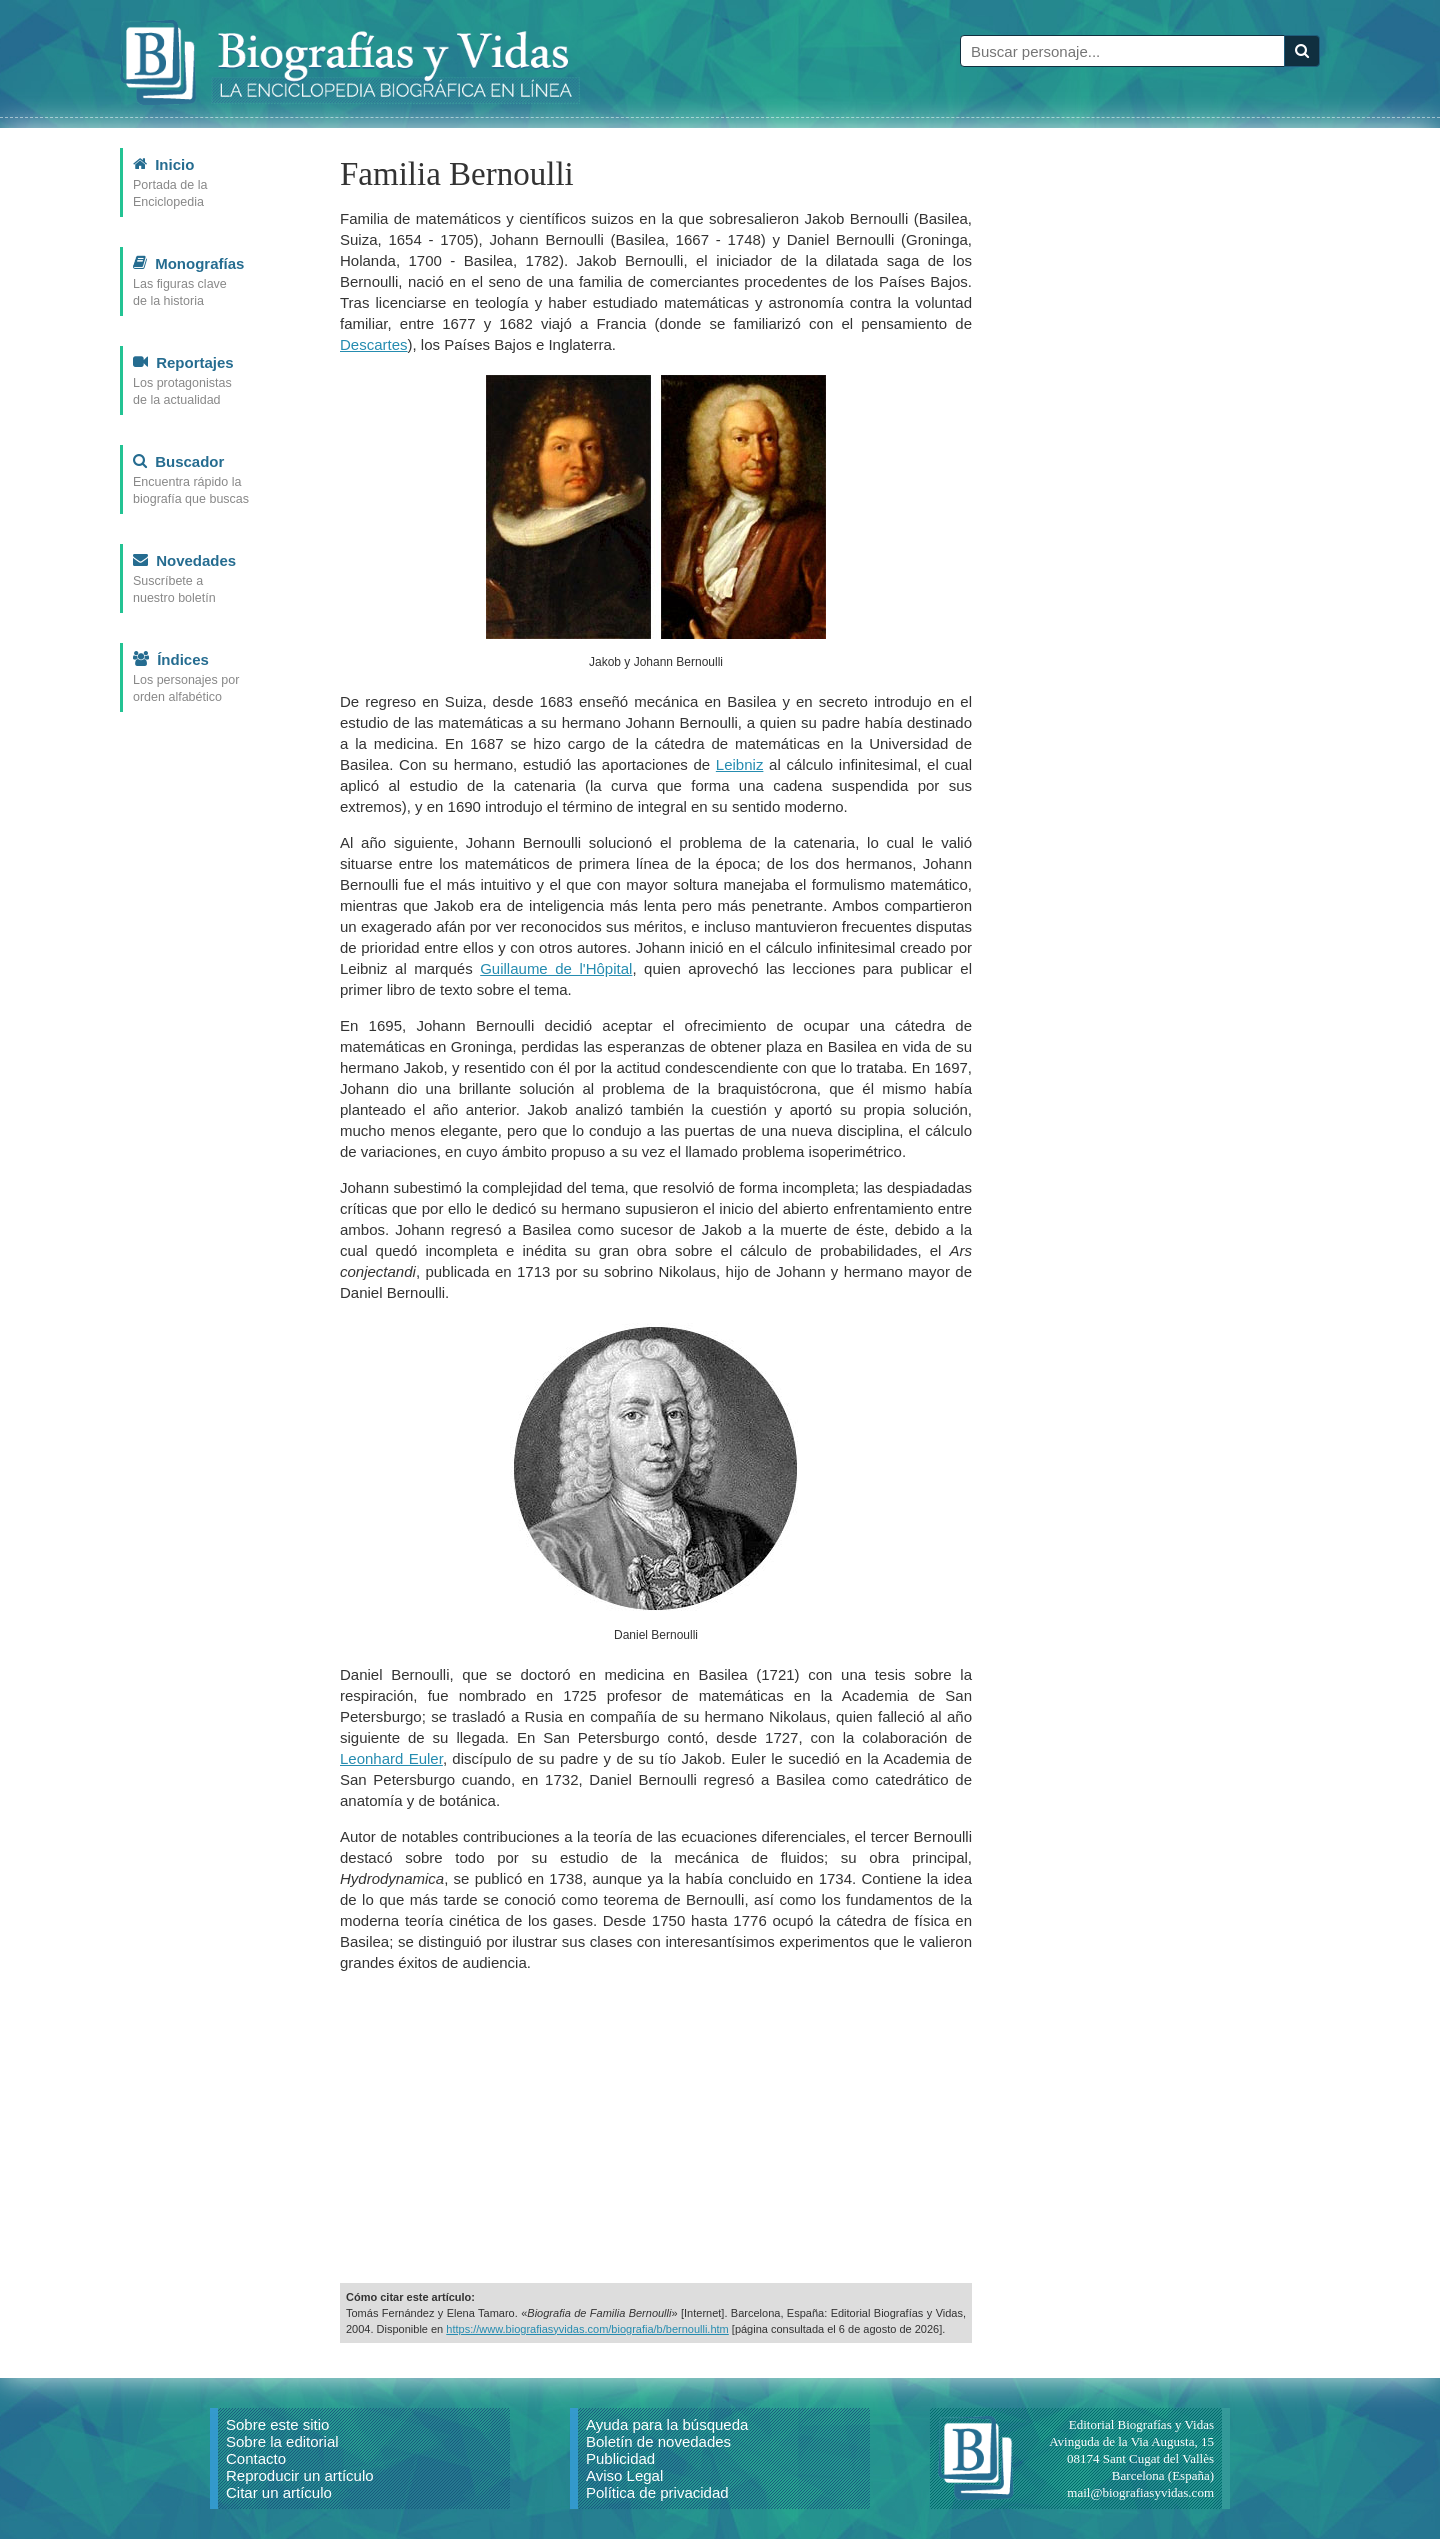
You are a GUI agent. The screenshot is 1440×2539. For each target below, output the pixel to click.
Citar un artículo (279, 2492)
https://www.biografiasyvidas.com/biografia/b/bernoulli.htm (587, 2329)
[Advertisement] (656, 2128)
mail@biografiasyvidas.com (1140, 2492)
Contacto (256, 2458)
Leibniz (740, 764)
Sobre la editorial (282, 2441)
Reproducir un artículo (300, 2475)
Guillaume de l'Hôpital (556, 968)
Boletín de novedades (658, 2441)
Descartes (374, 344)
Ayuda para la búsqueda (667, 2424)
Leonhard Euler (391, 1758)
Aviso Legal (624, 2475)
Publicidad (620, 2458)
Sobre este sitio (277, 2424)
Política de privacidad (657, 2492)
